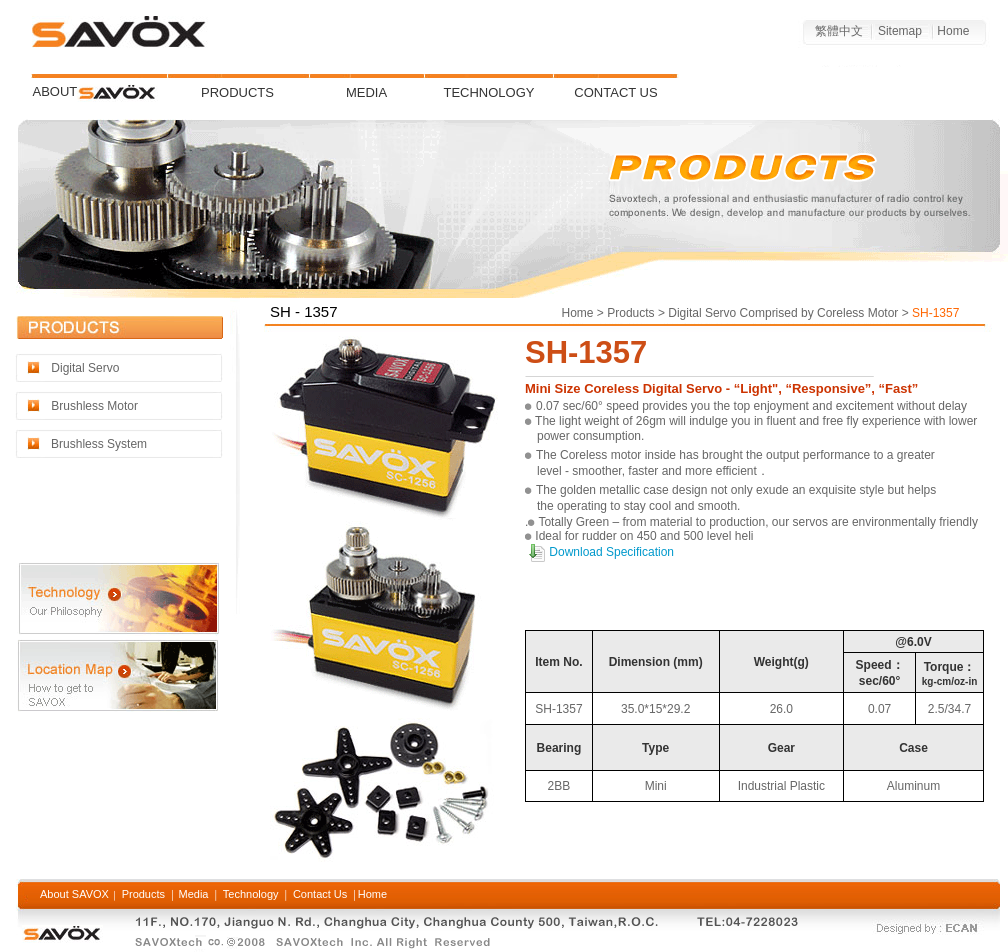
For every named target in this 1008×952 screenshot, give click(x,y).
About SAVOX (76, 894)
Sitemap (898, 31)
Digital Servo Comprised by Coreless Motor (781, 313)
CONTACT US (615, 92)
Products (630, 313)
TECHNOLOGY (488, 92)
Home (953, 31)
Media (191, 894)
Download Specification (610, 552)
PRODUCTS (237, 92)
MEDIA (366, 92)
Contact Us (320, 894)
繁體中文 (837, 31)
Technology (251, 894)
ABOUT (55, 91)
